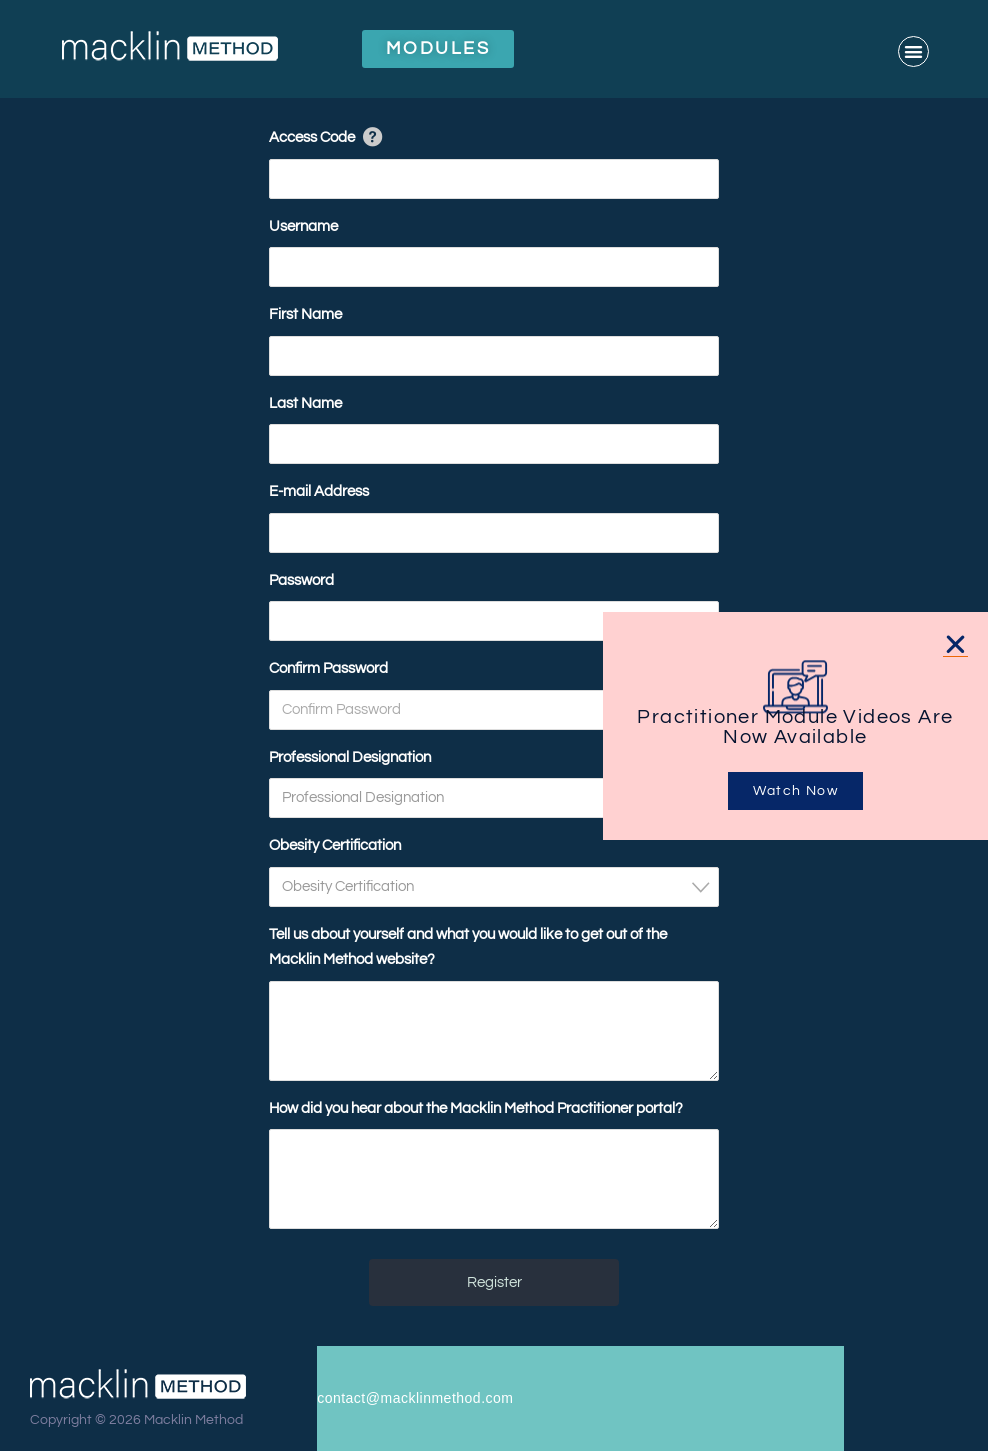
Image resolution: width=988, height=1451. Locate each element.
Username (303, 226)
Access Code (312, 137)
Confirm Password (328, 668)
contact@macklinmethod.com (415, 1398)
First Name (305, 314)
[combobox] (494, 798)
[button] (913, 51)
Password (301, 580)
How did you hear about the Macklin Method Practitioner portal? (476, 1108)
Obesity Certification (335, 845)
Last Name (305, 403)
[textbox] (500, 797)
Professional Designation (350, 757)
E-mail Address (319, 491)
